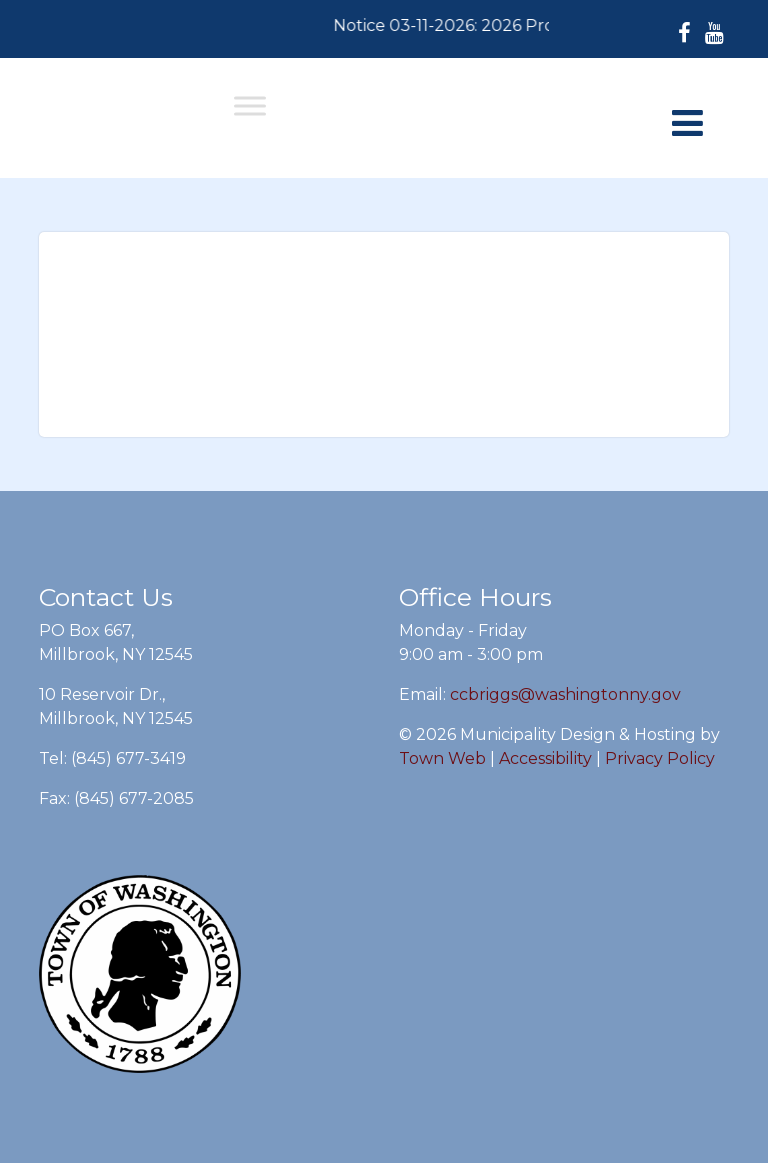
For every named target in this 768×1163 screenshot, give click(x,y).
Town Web (442, 758)
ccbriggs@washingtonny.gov (565, 694)
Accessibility (545, 758)
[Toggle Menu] (250, 105)
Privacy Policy (660, 758)
